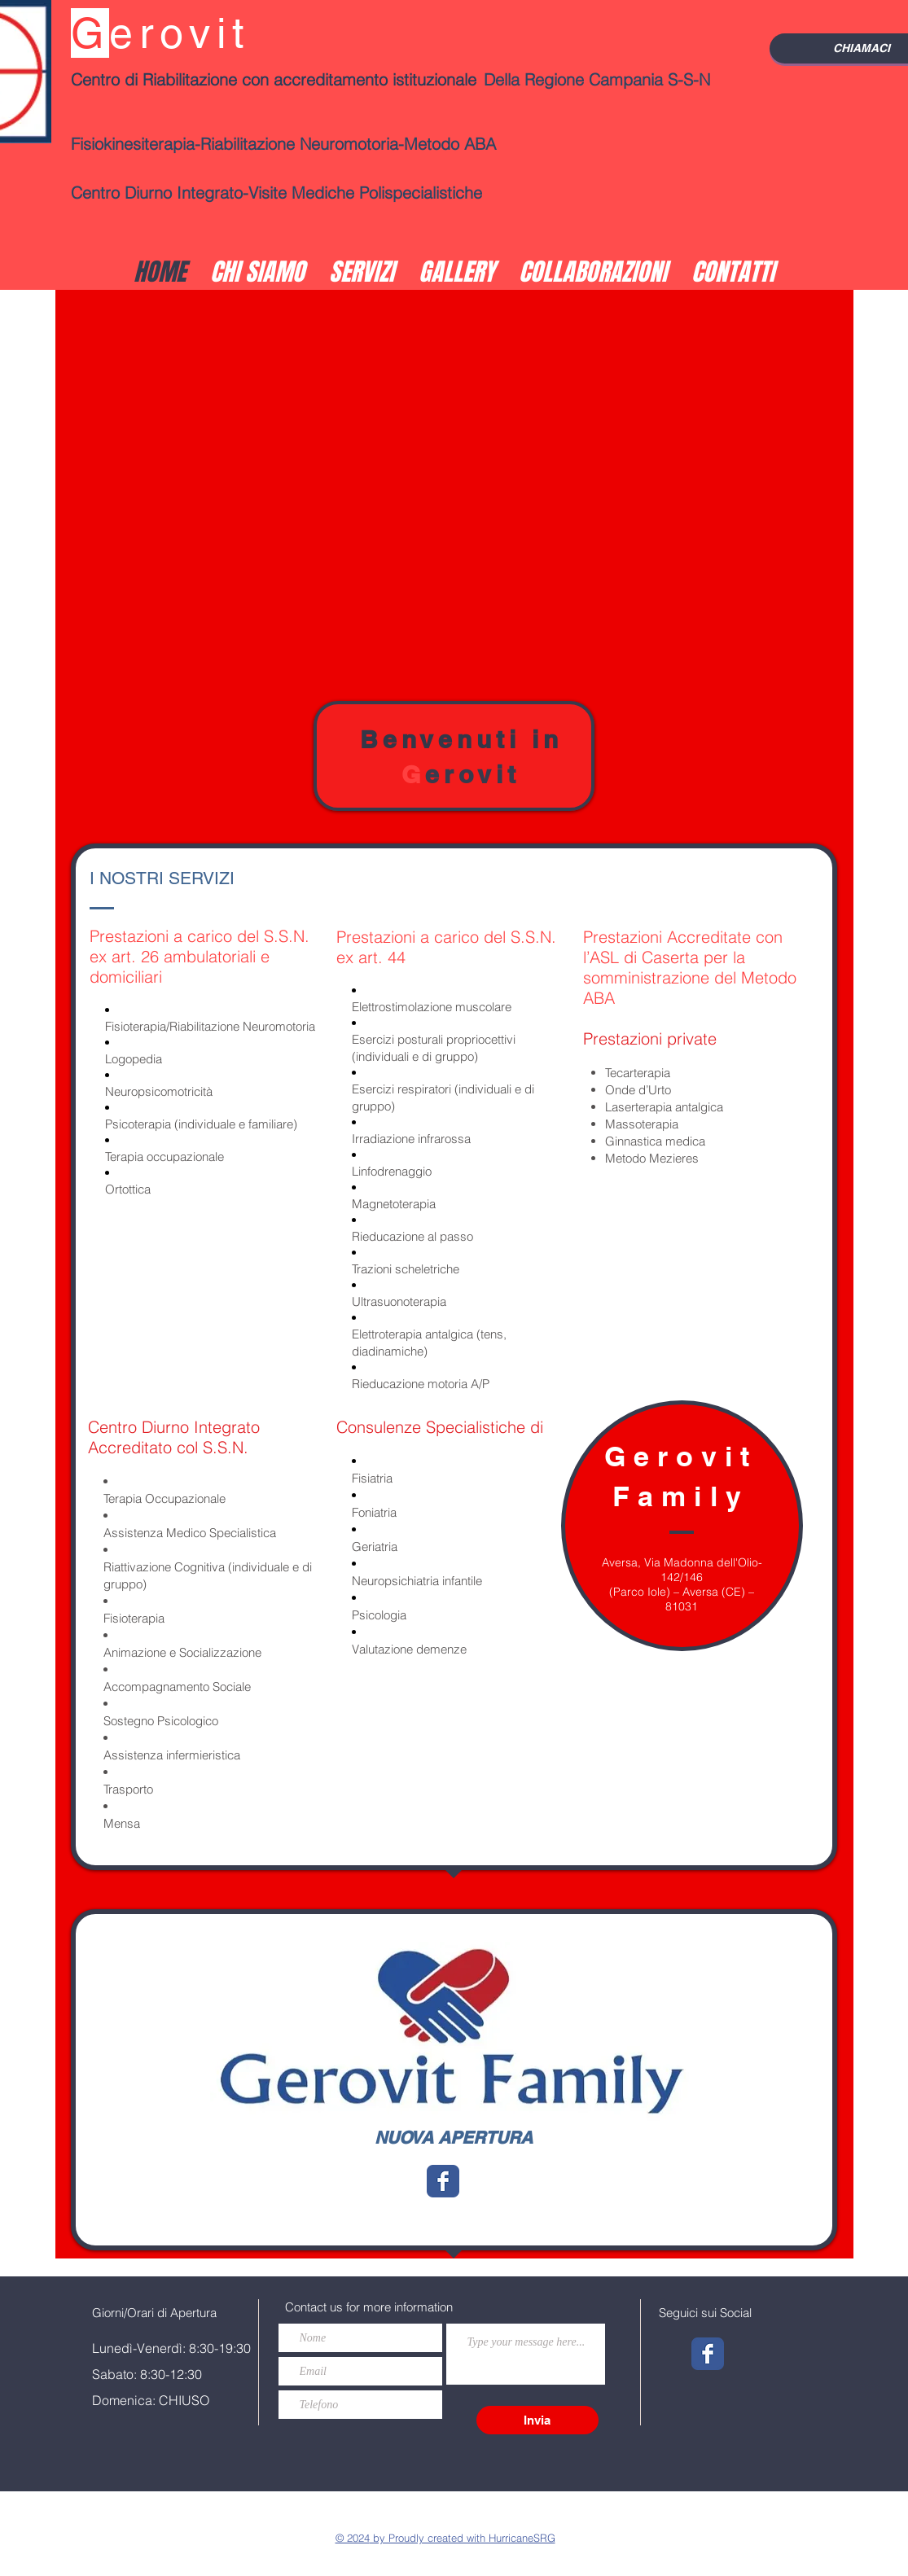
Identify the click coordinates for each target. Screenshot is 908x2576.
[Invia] (537, 2420)
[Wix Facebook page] (443, 2181)
